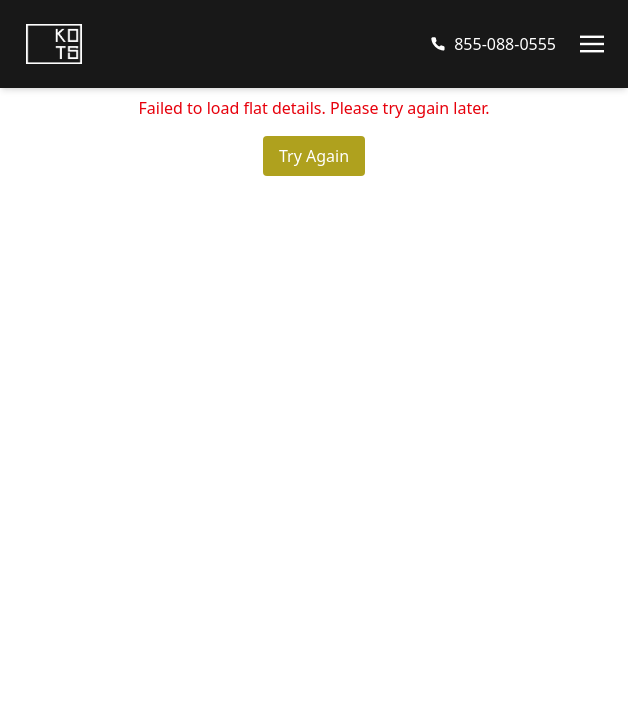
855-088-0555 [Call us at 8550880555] (505, 44)
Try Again (314, 156)
